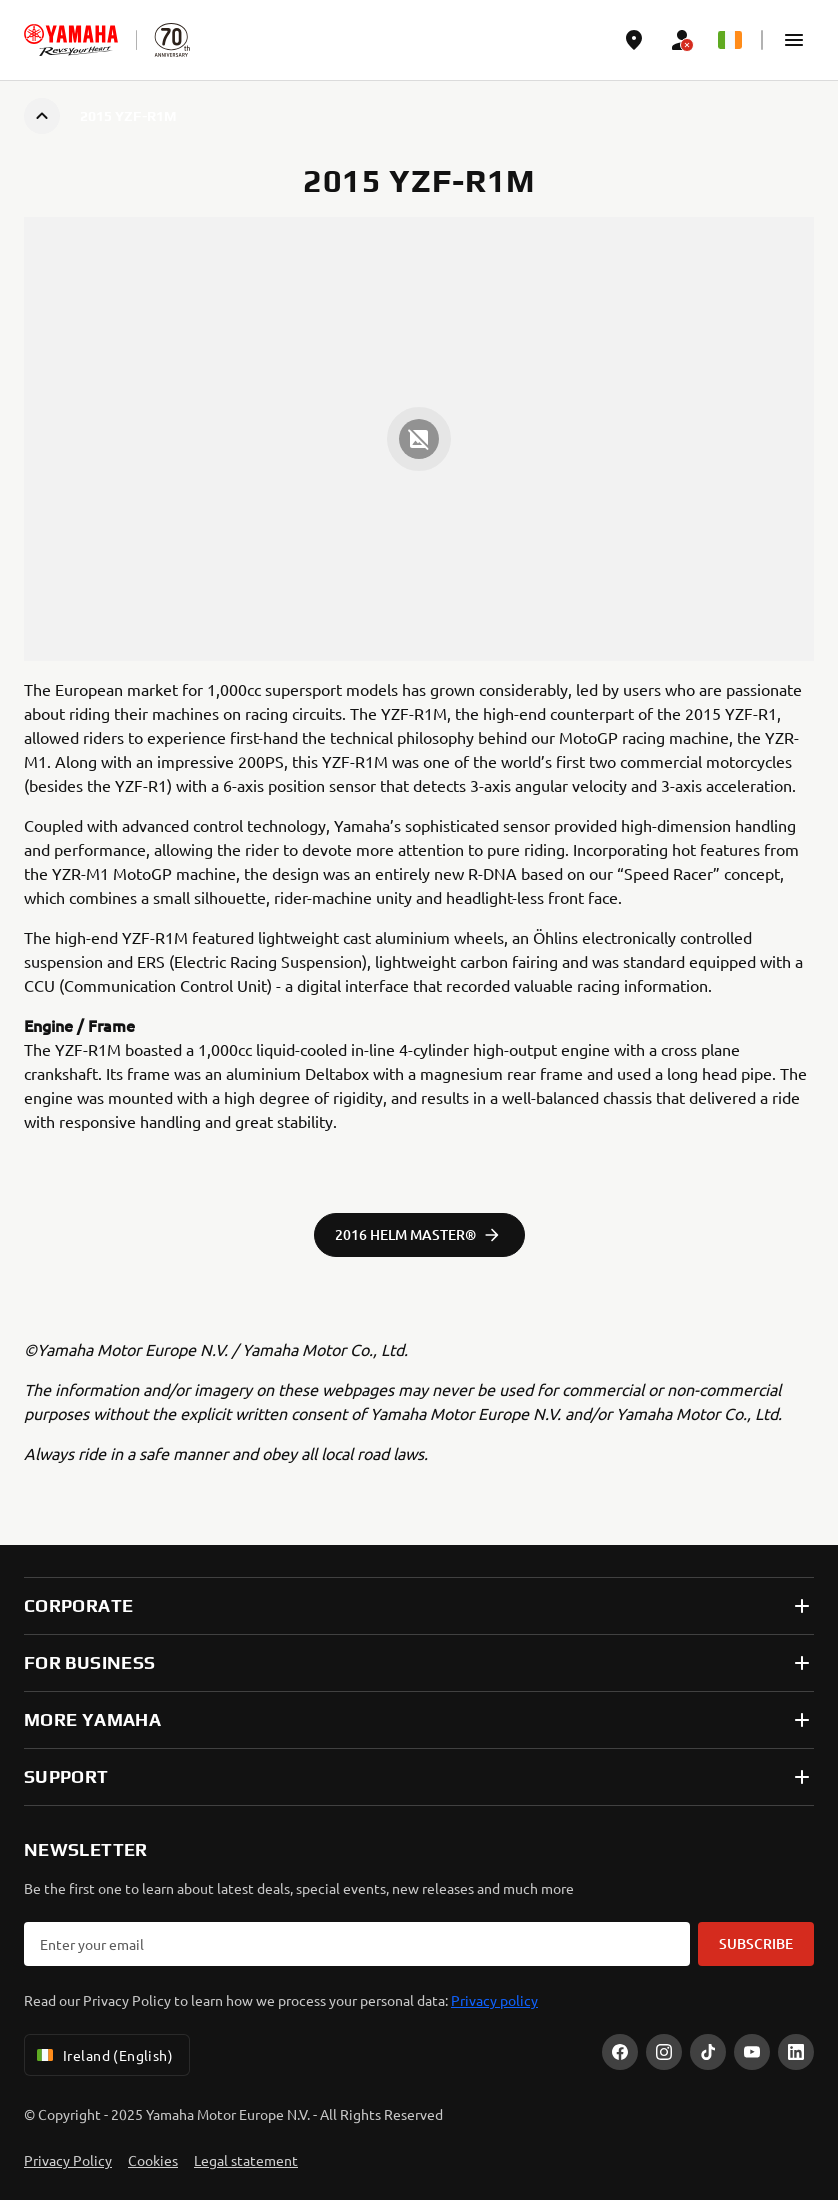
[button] (794, 40)
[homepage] (71, 40)
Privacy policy (494, 2000)
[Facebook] (620, 2052)
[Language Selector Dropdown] (730, 40)
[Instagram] (664, 2052)
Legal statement (246, 2160)
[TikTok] (708, 2052)
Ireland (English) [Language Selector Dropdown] (103, 2055)
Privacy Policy (68, 2160)
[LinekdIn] (796, 2052)
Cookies (153, 2160)
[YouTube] (752, 2052)
